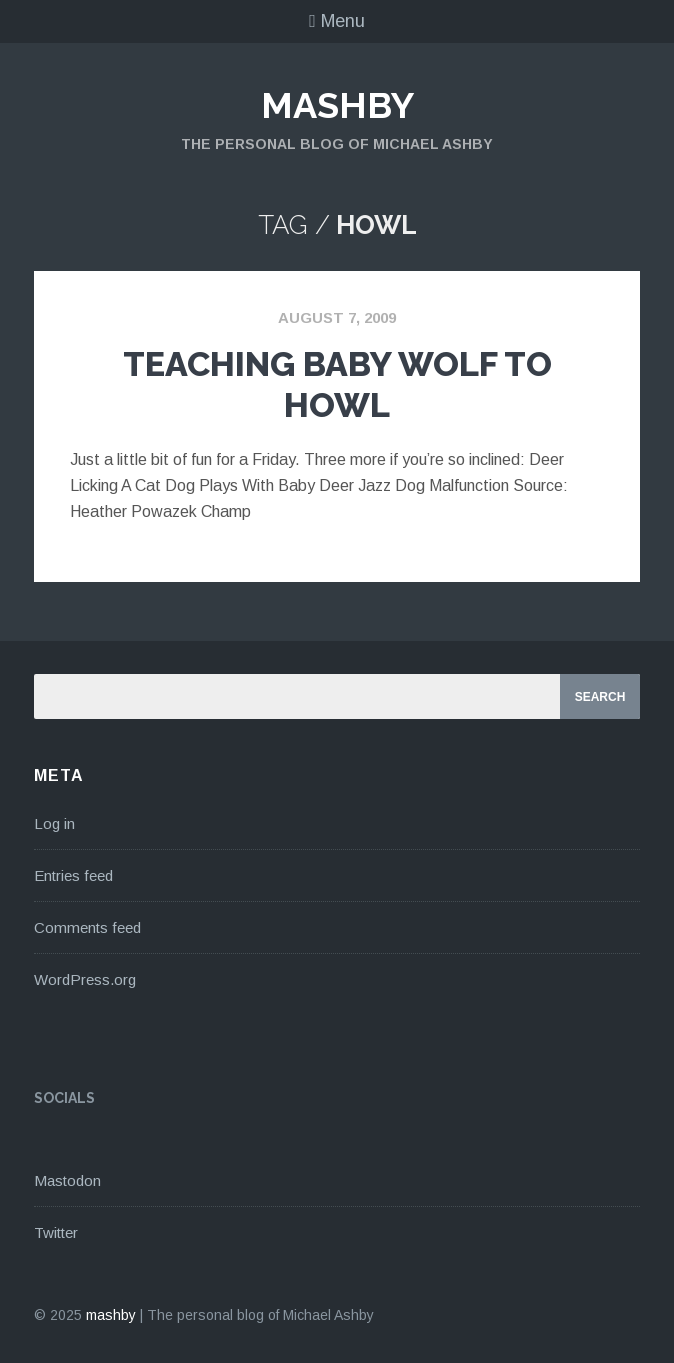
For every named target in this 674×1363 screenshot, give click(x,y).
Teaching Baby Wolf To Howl (337, 384)
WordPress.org (85, 979)
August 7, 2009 (337, 317)
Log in (54, 823)
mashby (337, 105)
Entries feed (73, 875)
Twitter (56, 1232)
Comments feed (87, 927)
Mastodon (67, 1180)
